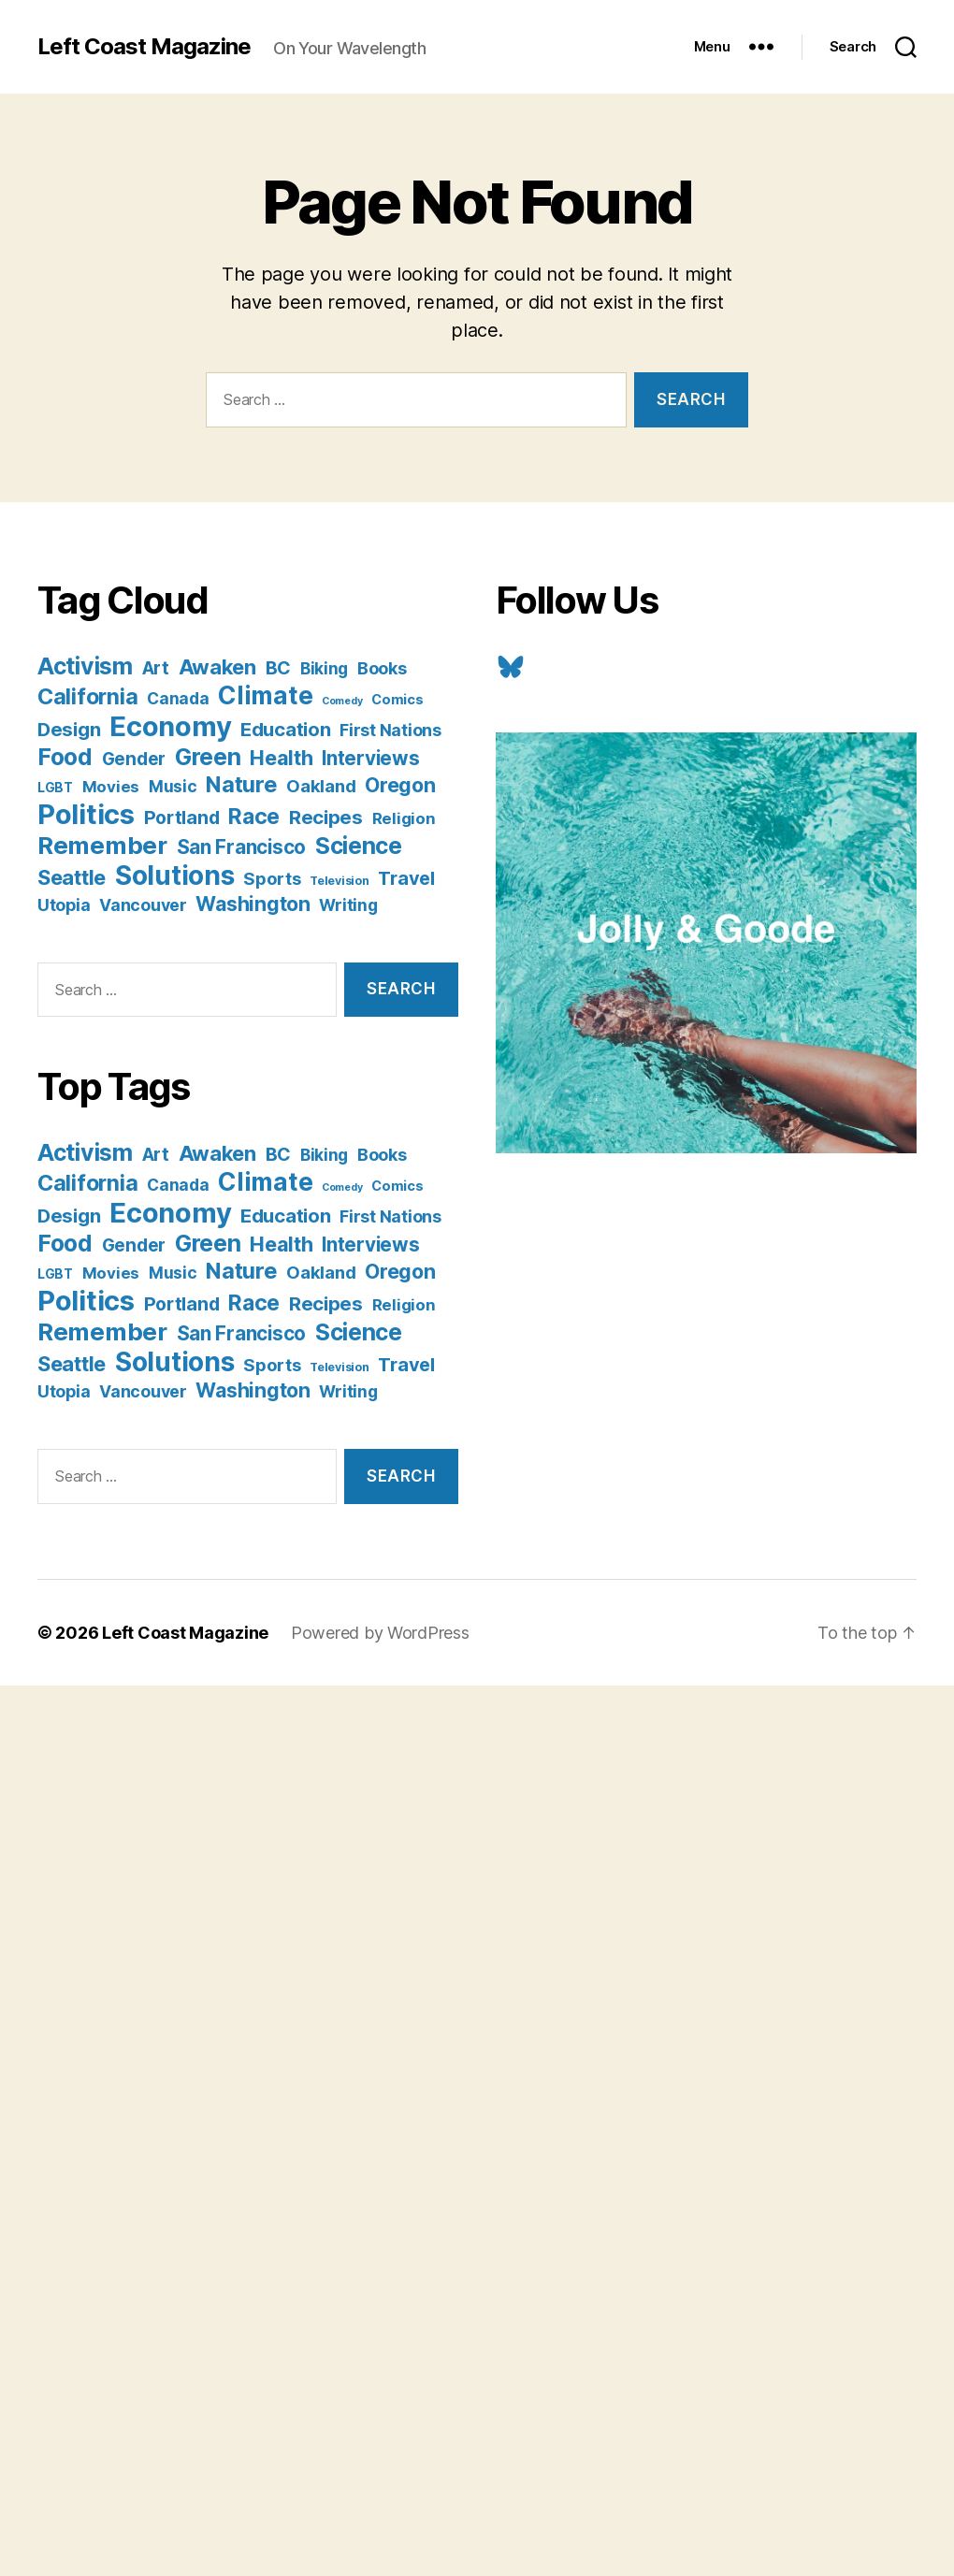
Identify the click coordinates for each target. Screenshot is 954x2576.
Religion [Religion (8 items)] (404, 818)
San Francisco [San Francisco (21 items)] (242, 847)
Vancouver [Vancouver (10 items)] (143, 905)
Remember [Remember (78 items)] (102, 845)
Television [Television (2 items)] (339, 881)
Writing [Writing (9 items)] (348, 905)
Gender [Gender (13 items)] (134, 759)
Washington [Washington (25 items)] (252, 903)
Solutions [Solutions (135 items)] (175, 875)
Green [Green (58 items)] (208, 757)
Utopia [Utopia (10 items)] (63, 905)
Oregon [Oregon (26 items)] (400, 785)
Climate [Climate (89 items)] (265, 695)
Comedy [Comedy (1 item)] (342, 701)
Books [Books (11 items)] (382, 668)
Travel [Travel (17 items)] (406, 878)
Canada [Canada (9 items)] (178, 698)
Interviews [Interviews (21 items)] (370, 758)
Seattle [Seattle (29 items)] (71, 877)
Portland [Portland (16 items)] (182, 817)
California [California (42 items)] (87, 696)
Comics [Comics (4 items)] (397, 699)
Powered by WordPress (380, 1633)
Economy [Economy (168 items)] (170, 726)
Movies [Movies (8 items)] (110, 786)
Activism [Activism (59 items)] (85, 666)
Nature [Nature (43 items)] (241, 784)
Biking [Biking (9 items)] (324, 668)
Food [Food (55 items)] (65, 757)
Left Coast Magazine (144, 47)
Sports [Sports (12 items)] (271, 878)
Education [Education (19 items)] (285, 729)
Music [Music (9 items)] (173, 786)
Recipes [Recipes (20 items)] (326, 817)
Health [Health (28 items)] (281, 757)
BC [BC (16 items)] (278, 668)
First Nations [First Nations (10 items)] (390, 730)
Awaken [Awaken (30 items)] (217, 667)
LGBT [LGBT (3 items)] (55, 787)
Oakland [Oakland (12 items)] (320, 785)
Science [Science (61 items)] (358, 846)
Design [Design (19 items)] (68, 729)
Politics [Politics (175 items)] (86, 814)
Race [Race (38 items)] (254, 816)
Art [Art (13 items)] (155, 668)
